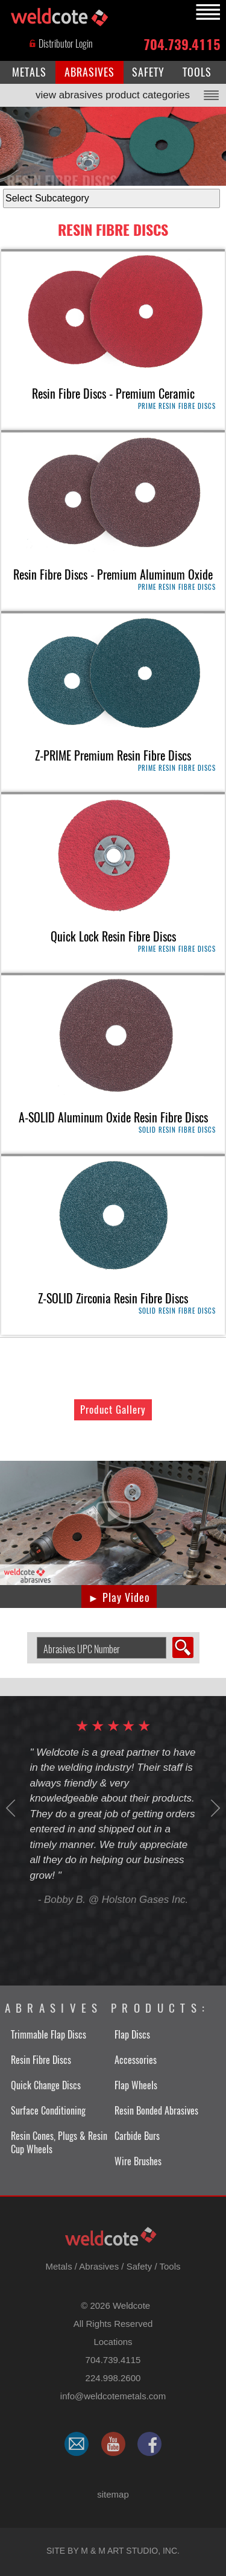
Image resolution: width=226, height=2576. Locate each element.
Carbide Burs (137, 2136)
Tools (169, 2266)
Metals (58, 2266)
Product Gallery (113, 1409)
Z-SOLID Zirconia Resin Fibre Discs (113, 1298)
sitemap (113, 2494)
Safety (139, 2266)
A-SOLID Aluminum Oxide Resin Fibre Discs (113, 1117)
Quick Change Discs (46, 2085)
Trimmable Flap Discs (48, 2034)
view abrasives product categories (113, 95)
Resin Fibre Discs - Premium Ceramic (113, 393)
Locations (112, 2342)
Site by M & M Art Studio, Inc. (113, 2550)
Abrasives (99, 2266)
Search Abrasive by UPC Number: (32, 1637)
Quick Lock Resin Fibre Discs (113, 936)
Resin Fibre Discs (113, 229)
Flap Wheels (136, 2085)
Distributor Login (60, 43)
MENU (206, 12)
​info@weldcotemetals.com (113, 2396)
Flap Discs (132, 2034)
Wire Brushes (138, 2161)
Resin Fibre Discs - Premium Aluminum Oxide (113, 574)
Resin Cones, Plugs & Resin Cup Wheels (59, 2143)
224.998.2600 (113, 2378)
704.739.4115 (182, 44)
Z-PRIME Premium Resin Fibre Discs (113, 755)
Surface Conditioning (48, 2110)
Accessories (136, 2060)
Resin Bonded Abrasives (156, 2110)
